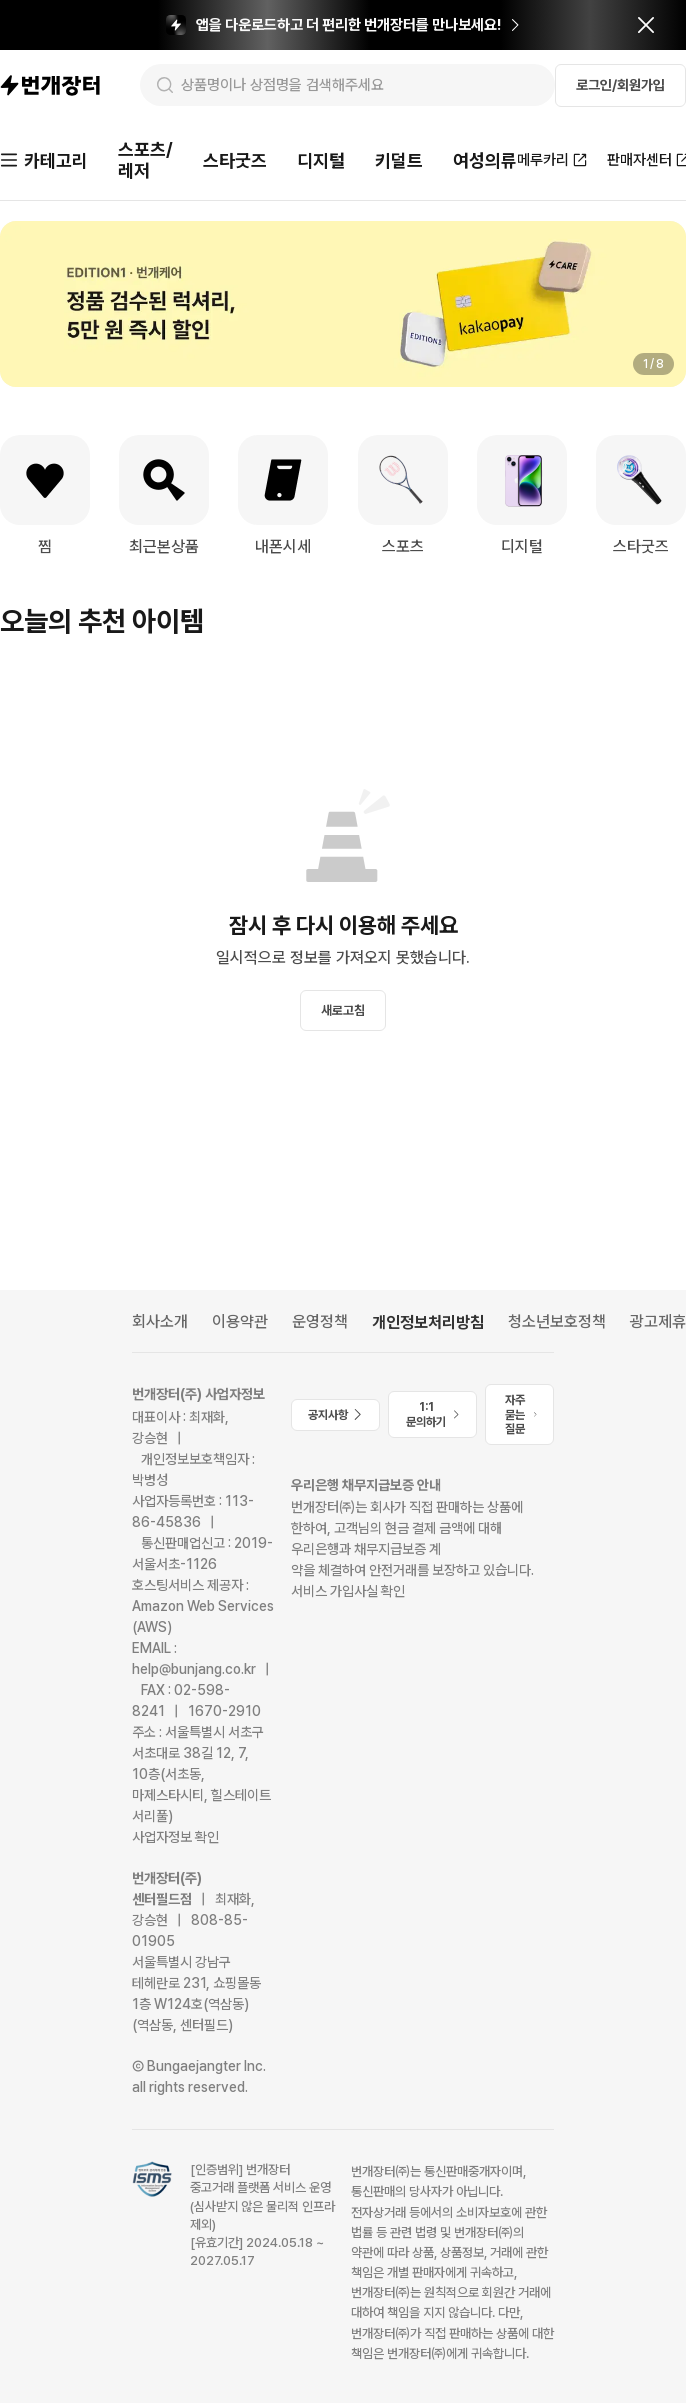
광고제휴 (658, 1321)
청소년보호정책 (557, 1321)
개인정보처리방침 (428, 1322)
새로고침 (343, 1010)
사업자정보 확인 (175, 1837)
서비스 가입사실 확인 (348, 1591)
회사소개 (160, 1321)
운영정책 (320, 1321)
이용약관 (240, 1321)
